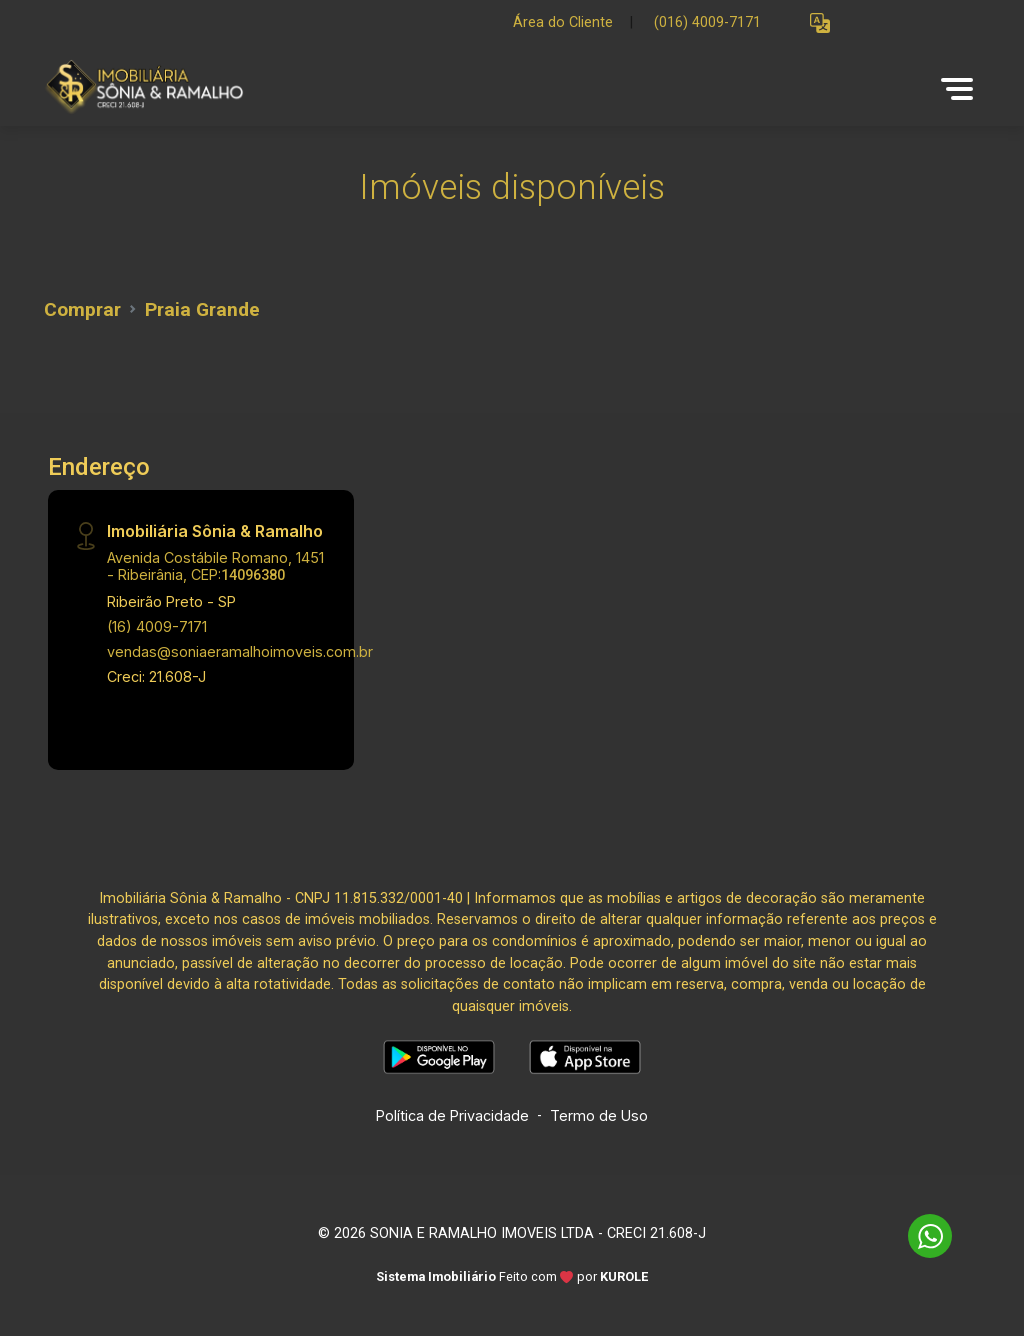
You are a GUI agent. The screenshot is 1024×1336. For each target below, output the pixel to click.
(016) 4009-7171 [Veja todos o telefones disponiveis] (707, 22)
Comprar (82, 309)
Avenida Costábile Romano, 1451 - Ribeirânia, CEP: (215, 566)
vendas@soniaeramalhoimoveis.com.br (240, 651)
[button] (820, 23)
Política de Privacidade (452, 1115)
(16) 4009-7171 (157, 626)
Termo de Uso (599, 1115)
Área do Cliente (563, 22)
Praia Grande (202, 309)
